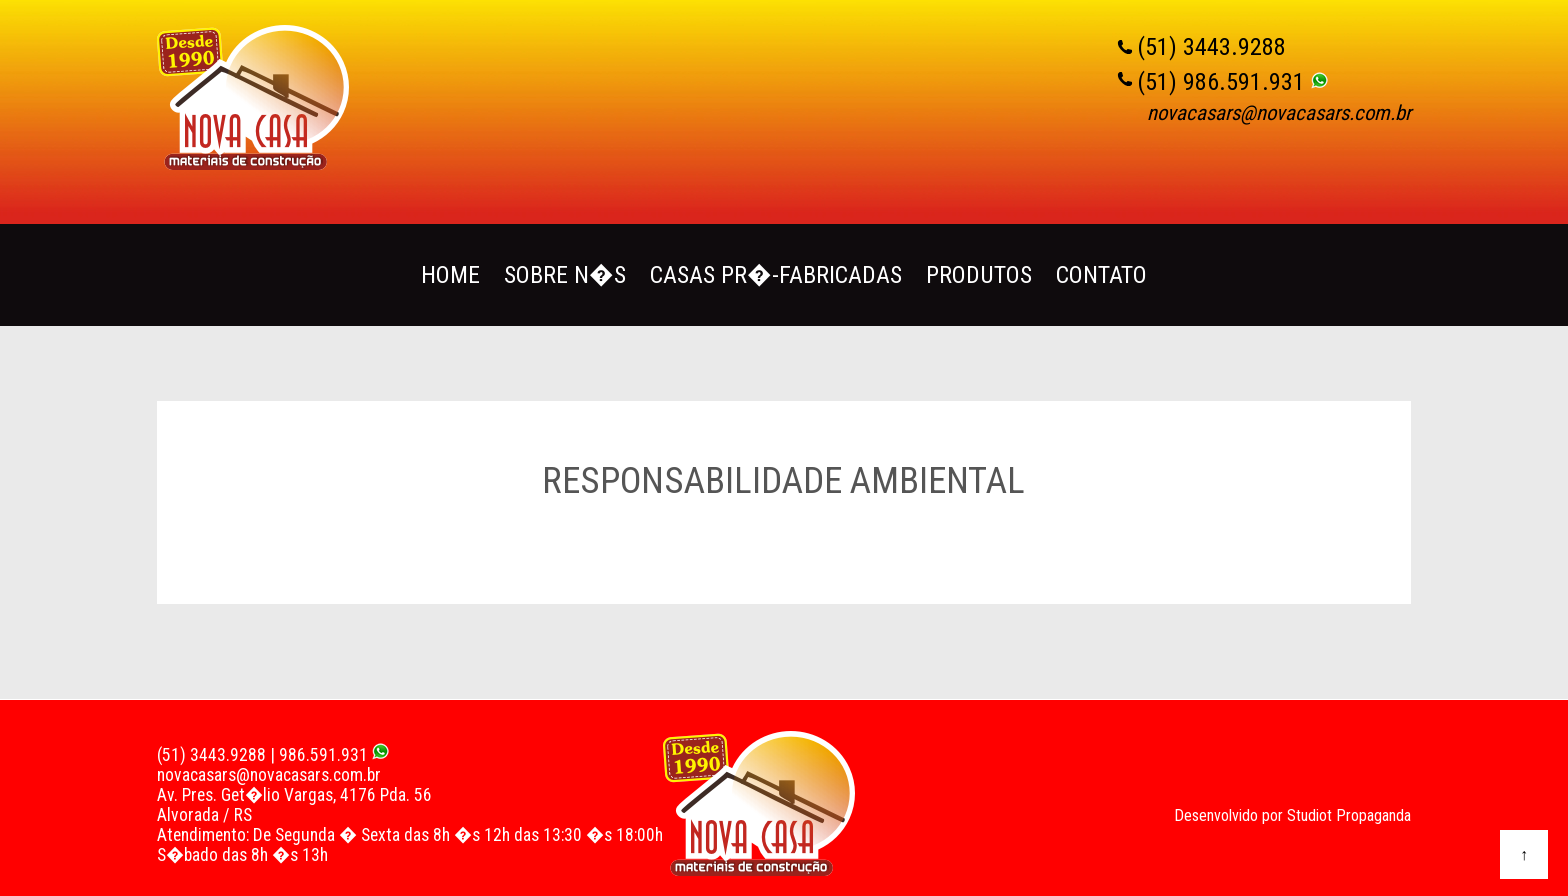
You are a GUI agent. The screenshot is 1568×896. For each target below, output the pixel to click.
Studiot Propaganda (1349, 815)
